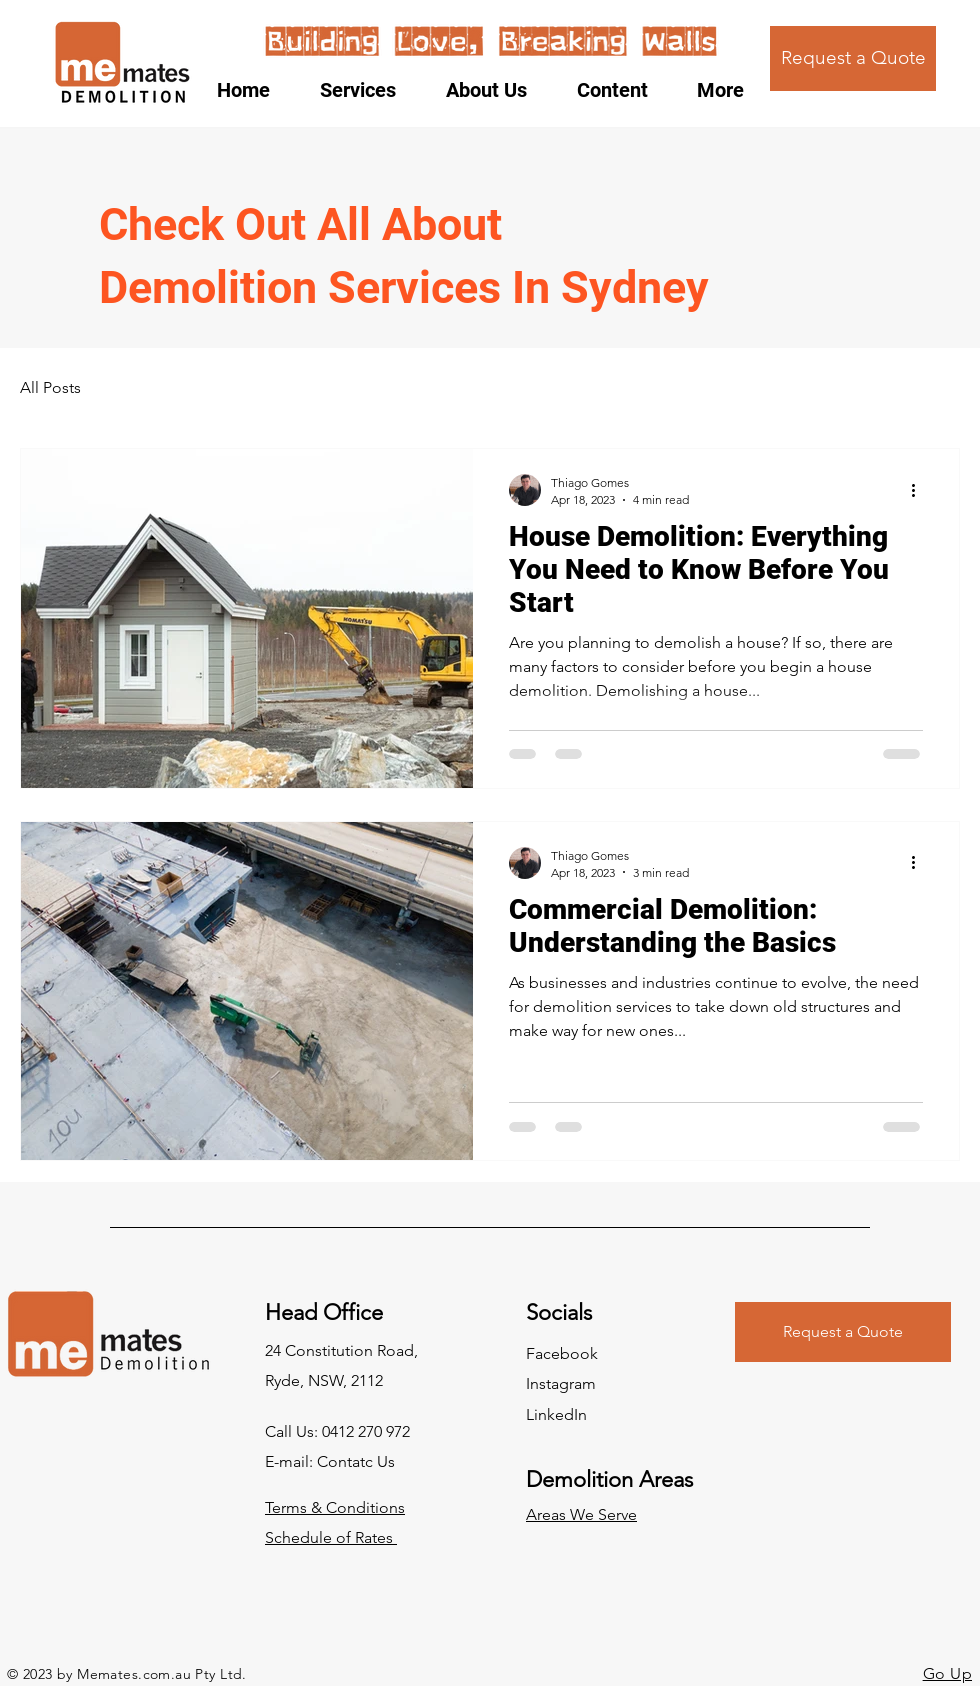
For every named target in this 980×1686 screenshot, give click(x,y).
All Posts (50, 387)
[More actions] (920, 490)
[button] (622, 90)
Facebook (562, 1353)
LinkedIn (556, 1414)
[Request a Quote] (853, 58)
